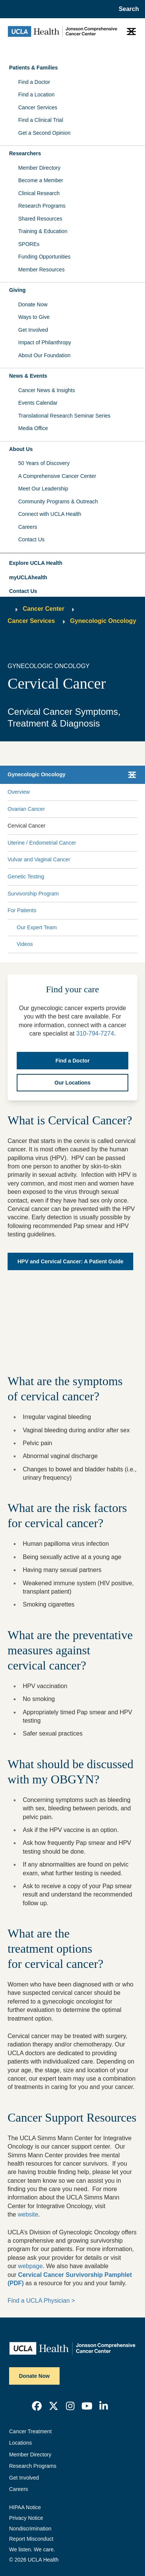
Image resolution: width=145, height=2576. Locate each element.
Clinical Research (39, 193)
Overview (19, 792)
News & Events (28, 376)
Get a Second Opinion (44, 133)
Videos (25, 944)
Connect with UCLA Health (49, 514)
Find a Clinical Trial (40, 120)
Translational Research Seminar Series (64, 416)
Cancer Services (37, 107)
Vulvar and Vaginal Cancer (39, 859)
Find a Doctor (34, 82)
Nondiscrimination (30, 2529)
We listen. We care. (32, 2549)
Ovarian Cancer (26, 809)
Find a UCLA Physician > (41, 2300)
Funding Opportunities (44, 257)
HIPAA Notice (25, 2507)
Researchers (25, 153)
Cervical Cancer (27, 826)
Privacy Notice (26, 2518)
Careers (27, 527)
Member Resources (41, 269)
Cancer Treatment (30, 2431)
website (28, 2214)
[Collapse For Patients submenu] (135, 910)
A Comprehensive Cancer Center (57, 476)
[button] (72, 563)
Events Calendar (38, 403)
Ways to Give (34, 317)
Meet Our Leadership (43, 489)
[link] (37, 2406)
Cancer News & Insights (46, 390)
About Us (21, 449)
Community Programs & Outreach (58, 501)
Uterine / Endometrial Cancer (42, 843)
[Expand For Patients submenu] (85, 910)
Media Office (33, 428)
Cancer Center (43, 608)
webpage (30, 2266)
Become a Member (40, 180)
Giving (17, 290)
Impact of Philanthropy (44, 342)
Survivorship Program (33, 894)
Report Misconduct (31, 2539)
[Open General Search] (126, 9)
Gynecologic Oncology (103, 621)
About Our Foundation (44, 355)
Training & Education (42, 231)
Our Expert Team (37, 927)
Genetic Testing (26, 876)
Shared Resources (40, 219)
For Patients (22, 910)
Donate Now (32, 304)
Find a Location (36, 94)
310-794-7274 (95, 1033)
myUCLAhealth (28, 577)
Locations (20, 2443)
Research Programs (42, 206)
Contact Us (31, 539)
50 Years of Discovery (43, 463)
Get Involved (33, 330)
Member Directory (39, 168)
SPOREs (28, 244)
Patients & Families (33, 68)
